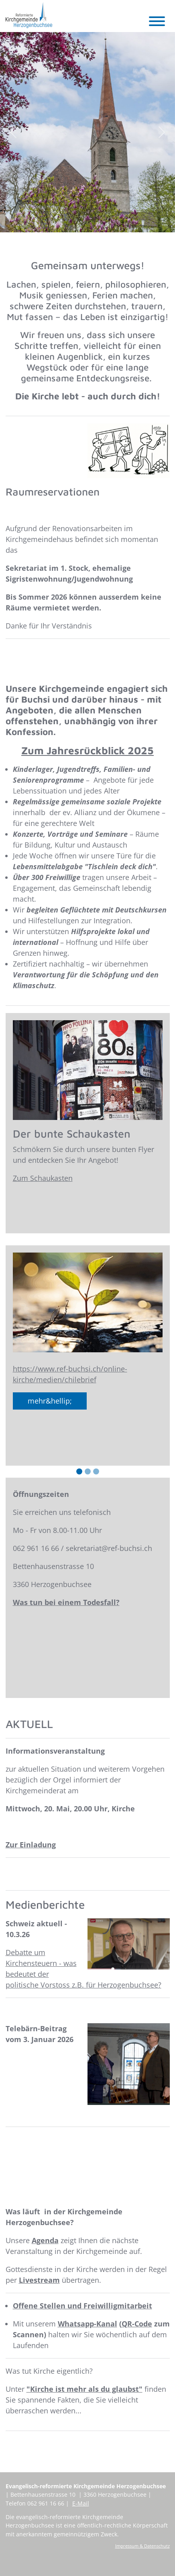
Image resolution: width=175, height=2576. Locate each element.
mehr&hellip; (50, 1401)
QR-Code (137, 2323)
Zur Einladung (31, 1844)
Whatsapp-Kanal (87, 2323)
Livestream (39, 2280)
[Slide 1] (79, 1471)
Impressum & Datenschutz (142, 2546)
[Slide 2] (88, 1471)
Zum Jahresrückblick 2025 (87, 750)
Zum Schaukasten (43, 1178)
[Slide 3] (96, 1471)
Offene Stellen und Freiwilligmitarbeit (82, 2305)
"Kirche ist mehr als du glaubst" (84, 2389)
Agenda (45, 2240)
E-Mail (80, 2503)
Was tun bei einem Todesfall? (66, 1602)
